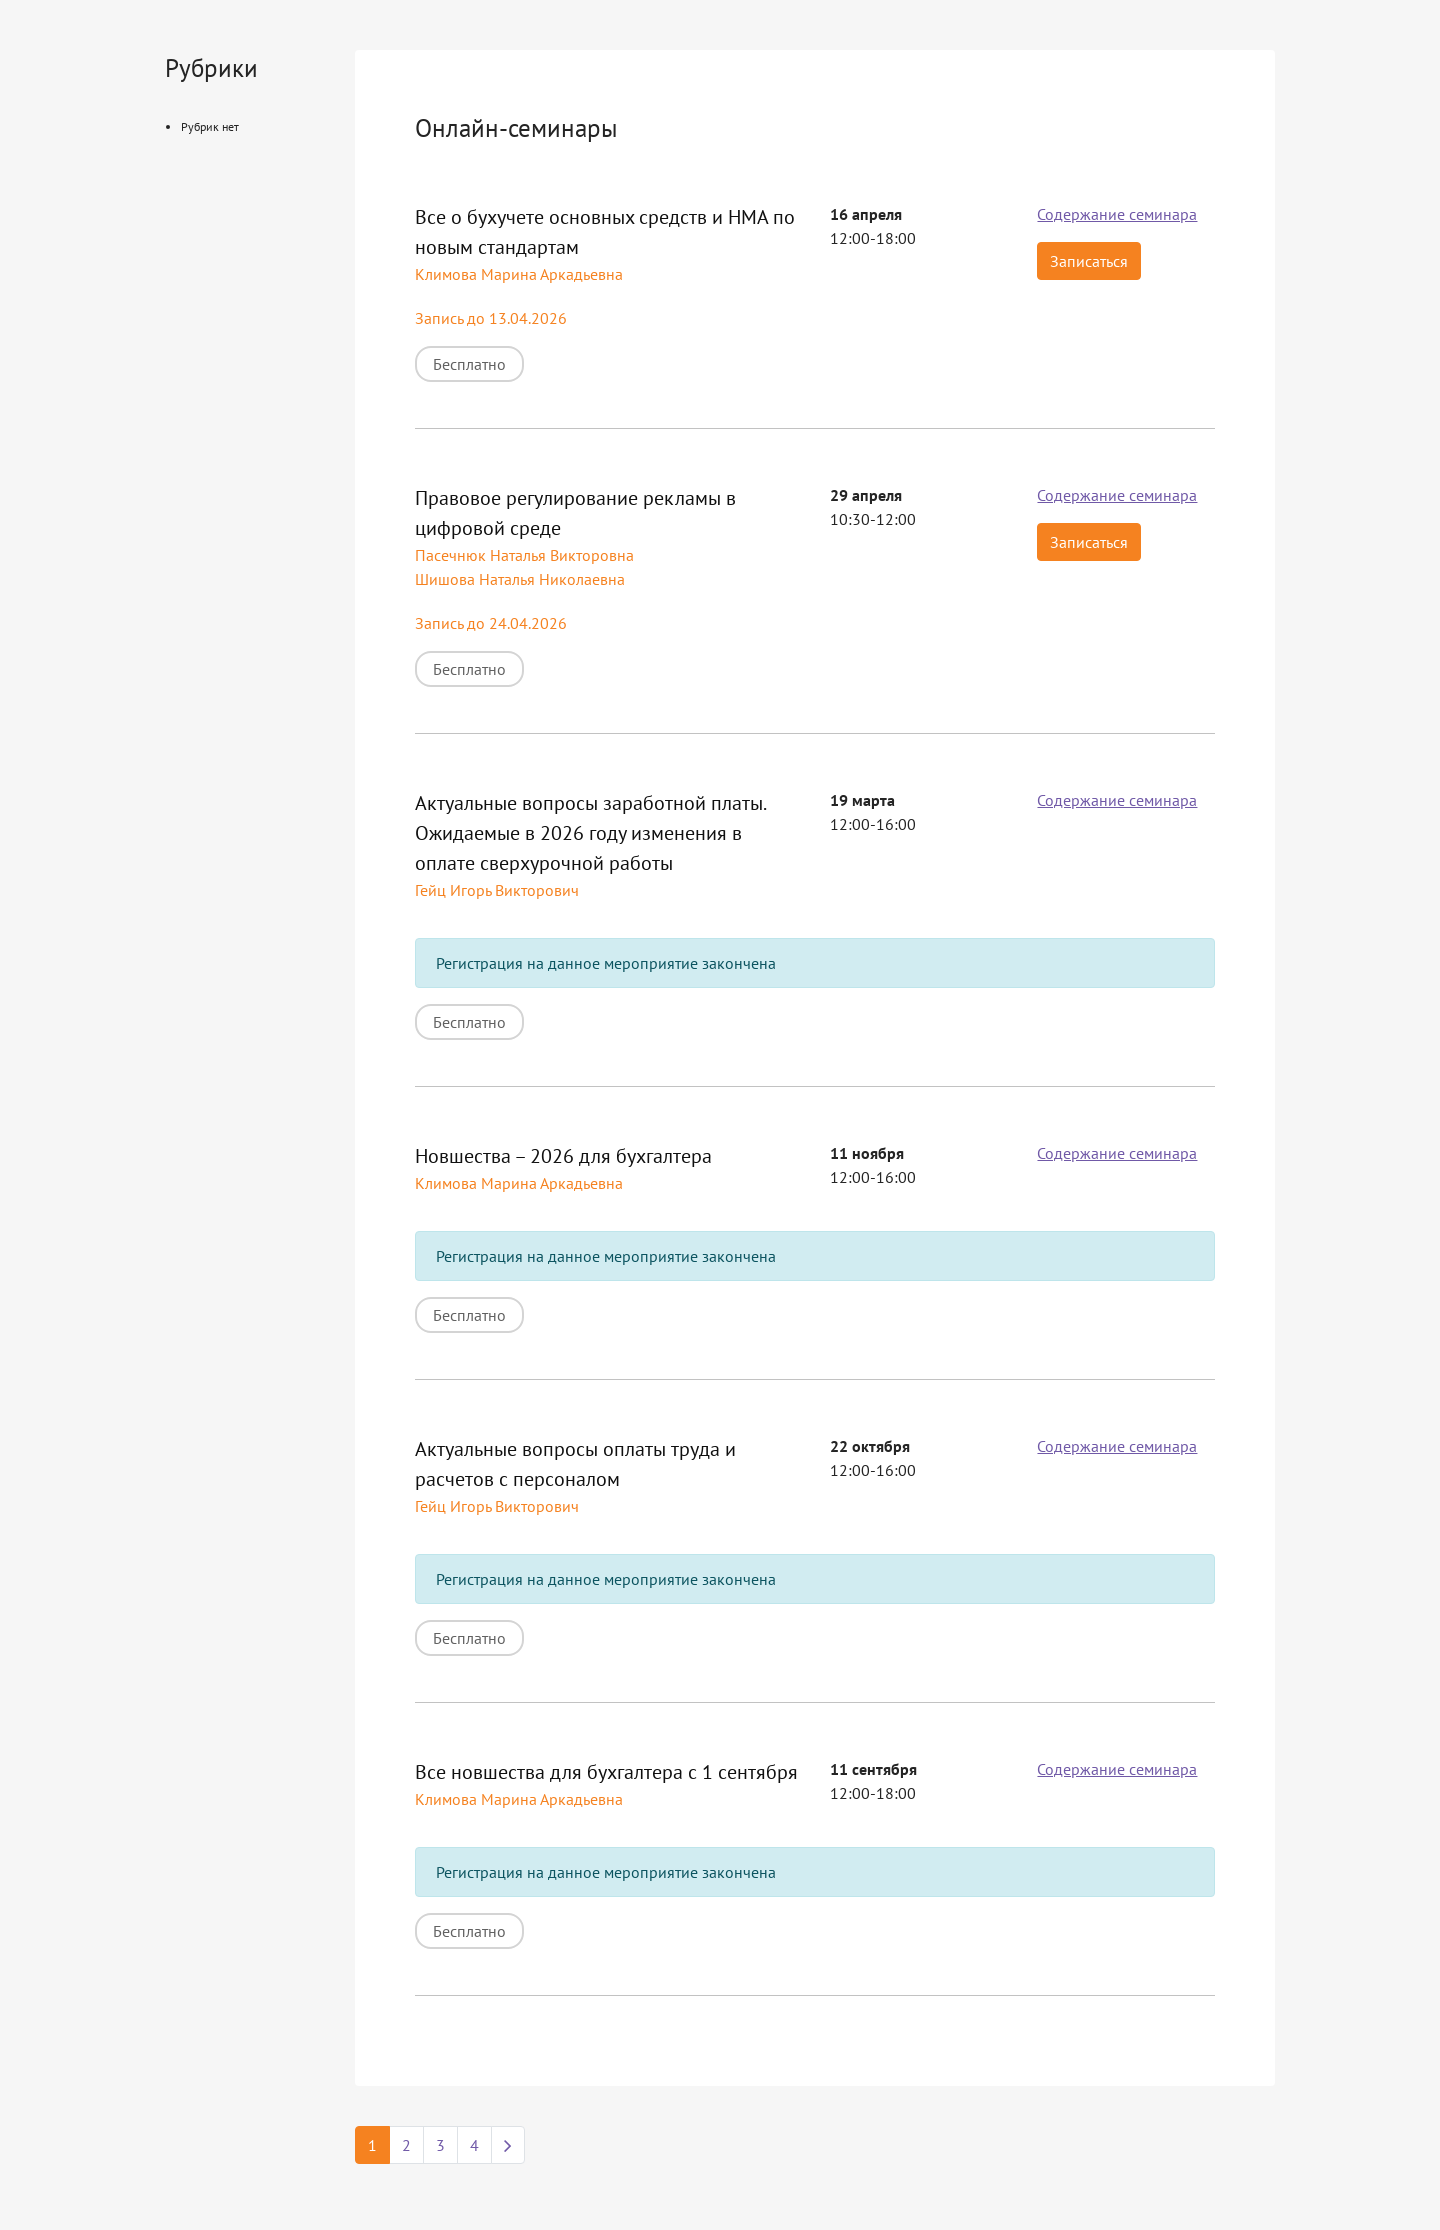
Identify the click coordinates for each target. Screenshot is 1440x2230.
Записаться (1089, 261)
